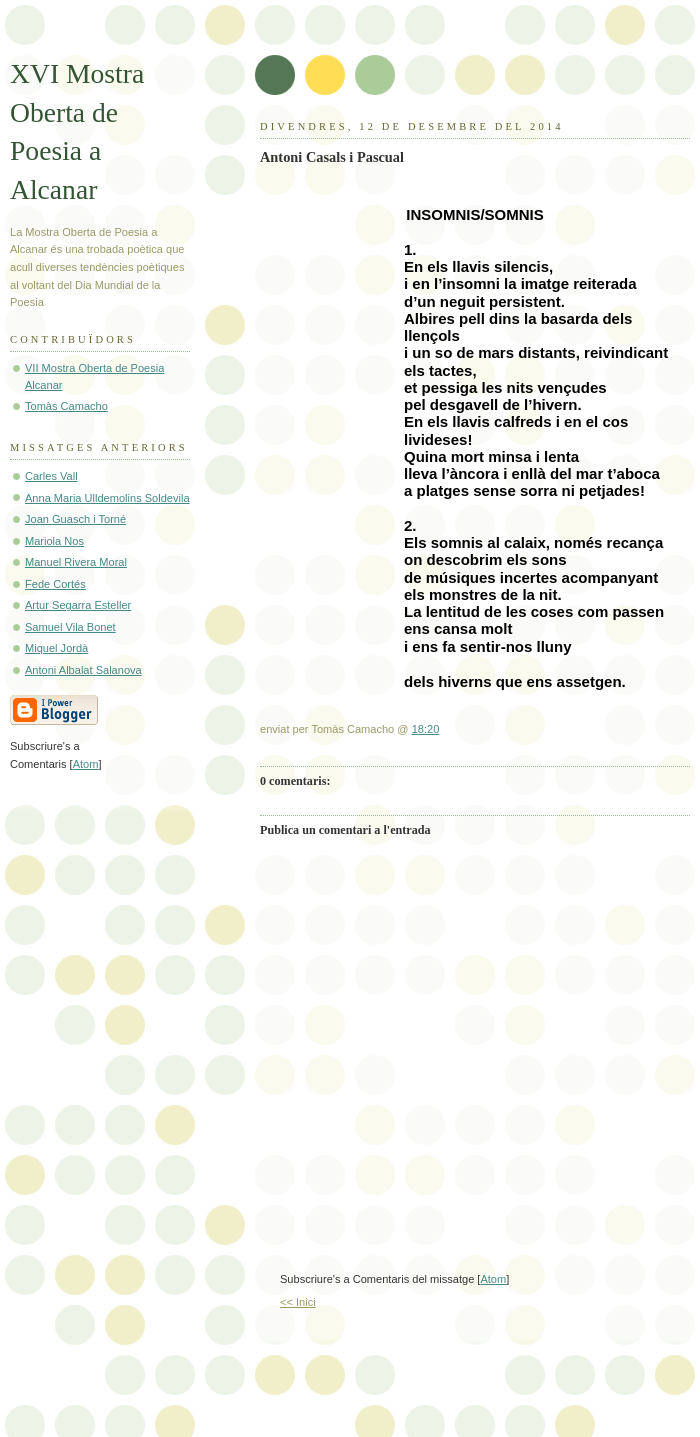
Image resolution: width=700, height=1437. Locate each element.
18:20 (426, 729)
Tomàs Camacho (66, 406)
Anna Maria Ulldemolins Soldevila (107, 498)
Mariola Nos (54, 541)
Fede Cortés (55, 584)
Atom (493, 1279)
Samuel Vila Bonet (70, 627)
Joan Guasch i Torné (75, 519)
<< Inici (298, 1302)
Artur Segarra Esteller (78, 605)
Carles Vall (51, 476)
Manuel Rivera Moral (76, 562)
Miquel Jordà (56, 648)
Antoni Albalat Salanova (83, 670)
